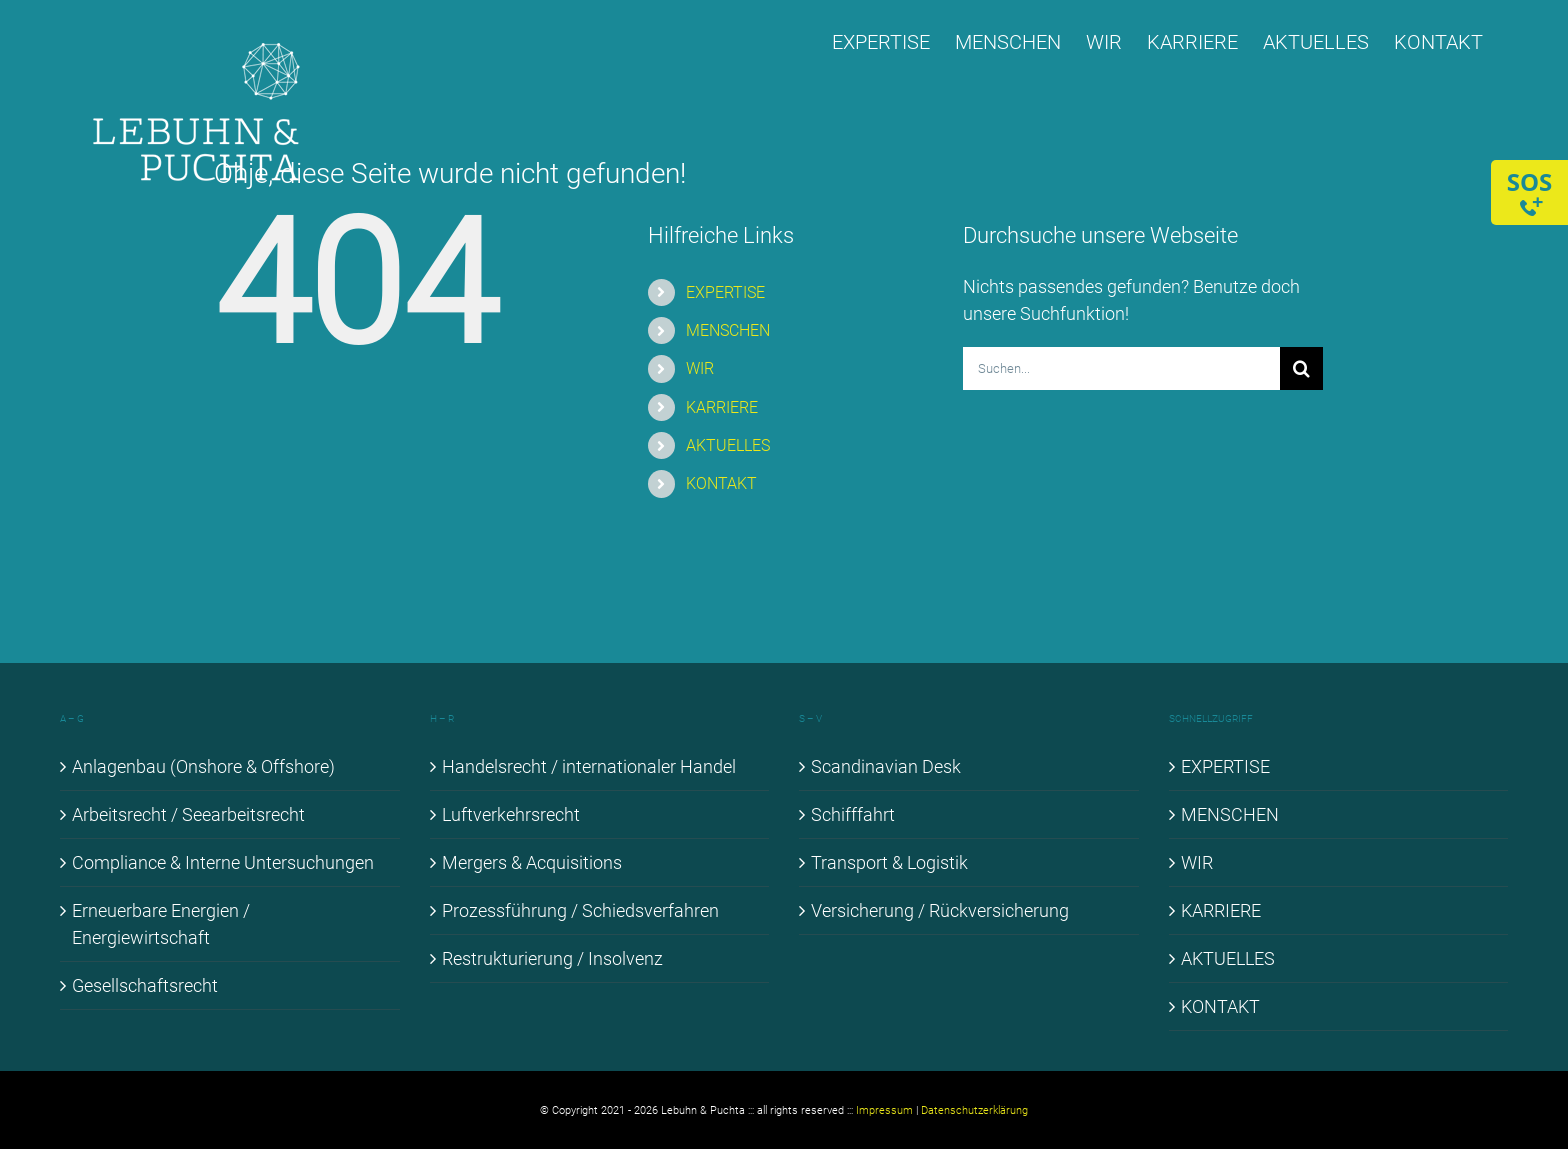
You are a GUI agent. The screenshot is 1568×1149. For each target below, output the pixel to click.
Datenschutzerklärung (974, 1110)
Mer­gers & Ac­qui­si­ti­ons (532, 862)
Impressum (884, 1110)
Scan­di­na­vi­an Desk (886, 766)
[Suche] (1301, 368)
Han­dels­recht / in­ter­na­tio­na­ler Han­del (589, 766)
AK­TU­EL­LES (728, 445)
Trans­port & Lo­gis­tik (889, 862)
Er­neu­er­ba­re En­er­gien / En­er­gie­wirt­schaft (161, 924)
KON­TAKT (721, 483)
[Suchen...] (1121, 368)
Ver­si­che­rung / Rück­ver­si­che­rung (940, 910)
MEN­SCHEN (728, 330)
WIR (700, 368)
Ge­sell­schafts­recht (145, 985)
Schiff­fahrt (853, 814)
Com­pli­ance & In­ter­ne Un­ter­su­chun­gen (223, 862)
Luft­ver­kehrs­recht (511, 814)
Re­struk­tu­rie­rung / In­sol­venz (552, 958)
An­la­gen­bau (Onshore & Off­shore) (203, 766)
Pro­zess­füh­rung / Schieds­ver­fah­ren (580, 910)
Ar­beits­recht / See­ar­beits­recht (188, 814)
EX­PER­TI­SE (725, 292)
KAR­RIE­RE (722, 407)
